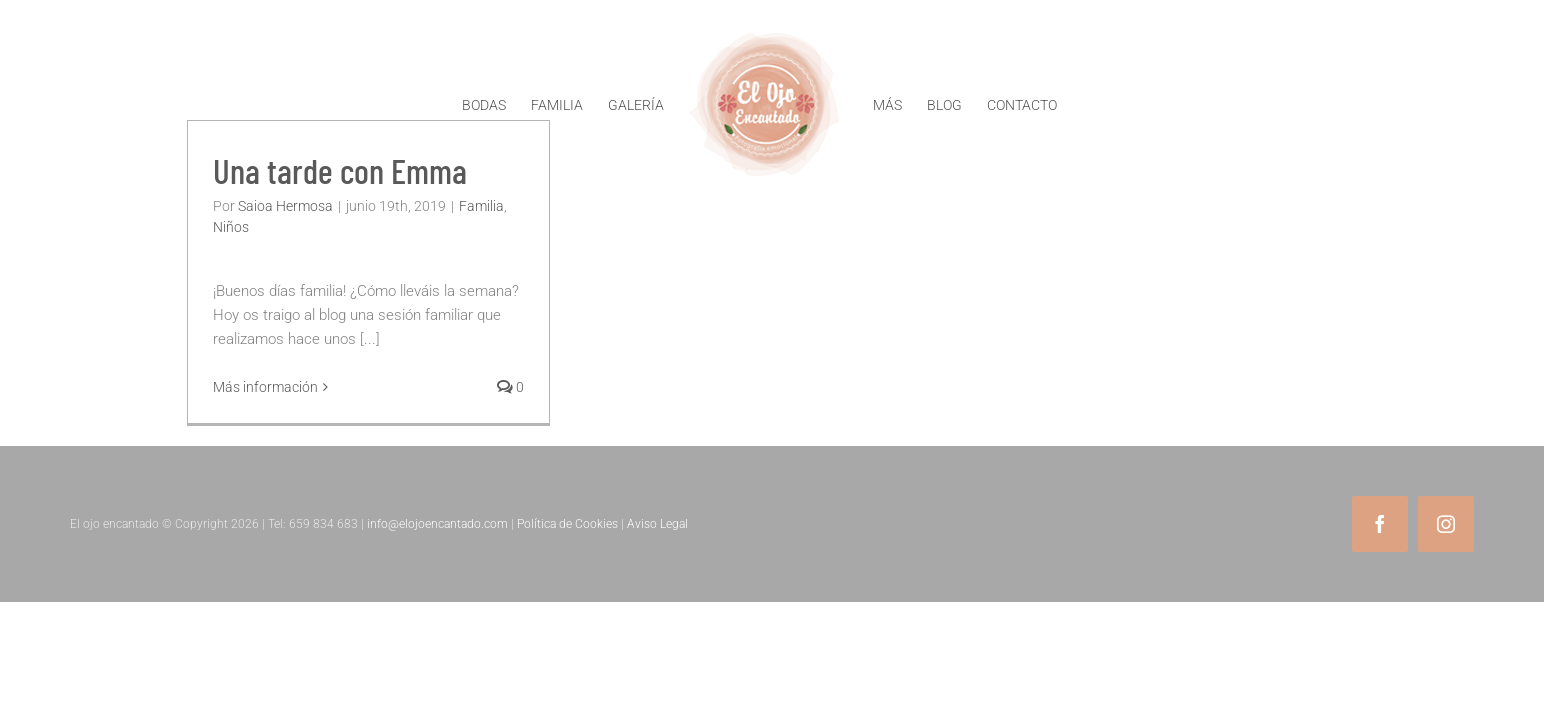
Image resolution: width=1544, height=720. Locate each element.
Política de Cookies (567, 524)
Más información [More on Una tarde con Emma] (265, 387)
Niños (231, 227)
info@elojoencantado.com (437, 524)
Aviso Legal (657, 524)
